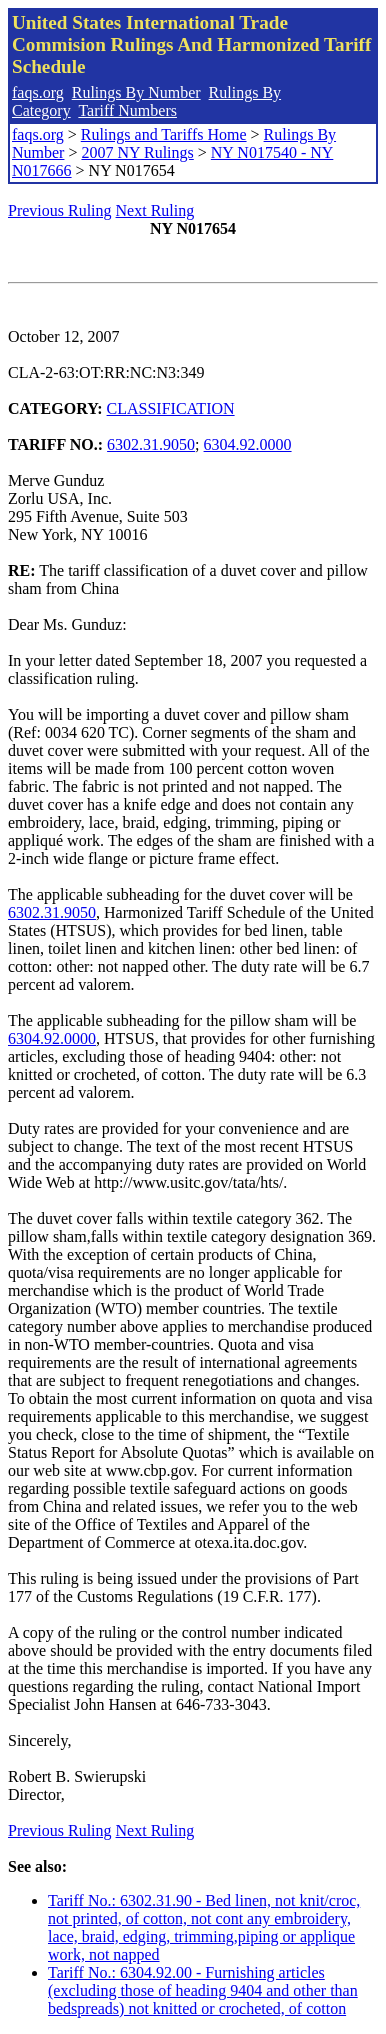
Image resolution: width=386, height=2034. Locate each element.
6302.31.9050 (151, 444)
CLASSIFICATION (171, 408)
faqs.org (38, 92)
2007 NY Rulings (137, 152)
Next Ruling (155, 210)
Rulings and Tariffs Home (164, 134)
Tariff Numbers (127, 110)
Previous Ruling (60, 210)
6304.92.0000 (248, 444)
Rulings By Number (136, 92)
